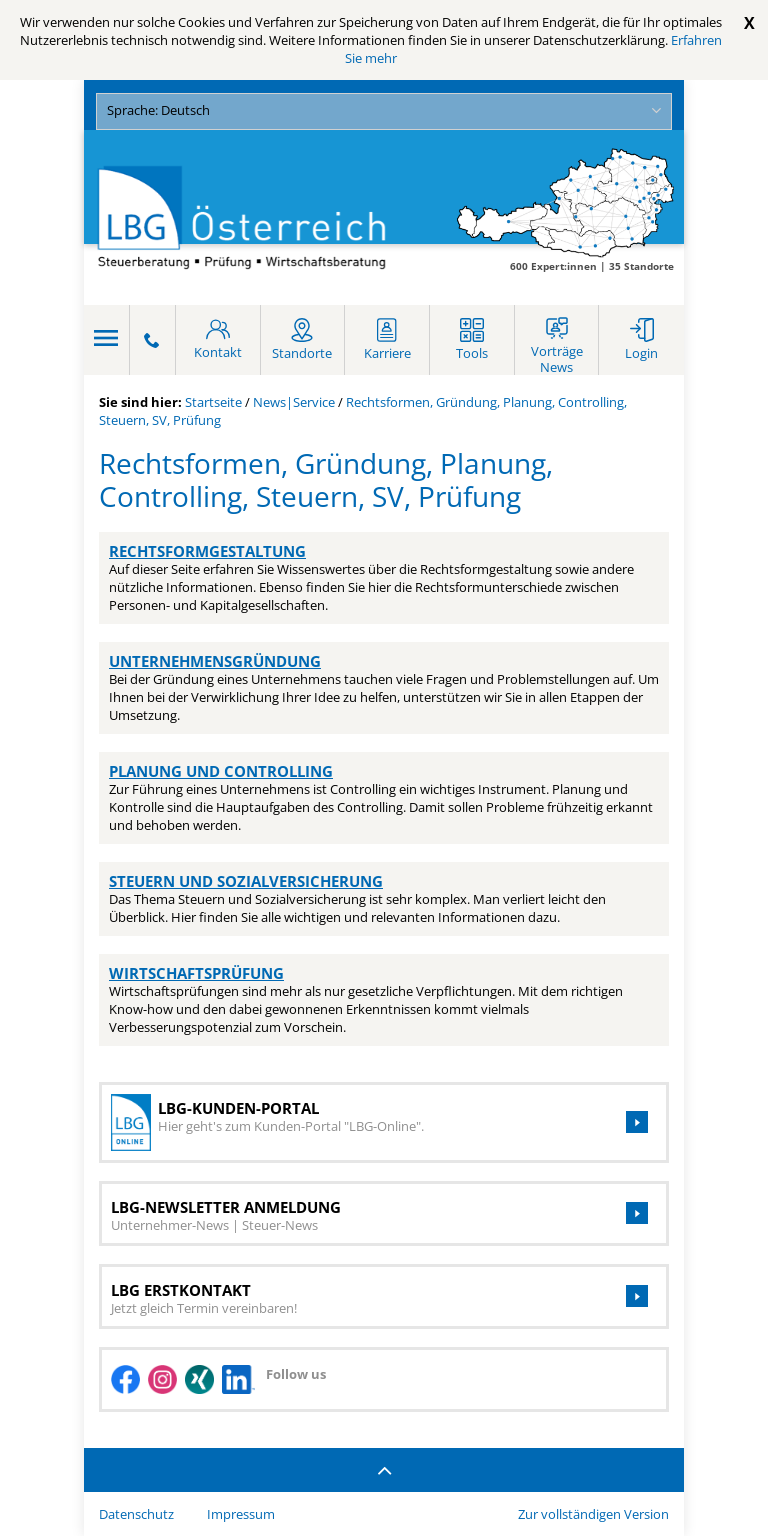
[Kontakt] (218, 340)
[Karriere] (387, 340)
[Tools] (472, 340)
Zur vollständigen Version (593, 1514)
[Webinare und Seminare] (557, 340)
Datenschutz (136, 1514)
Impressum (241, 1514)
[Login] (641, 340)
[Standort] (303, 340)
